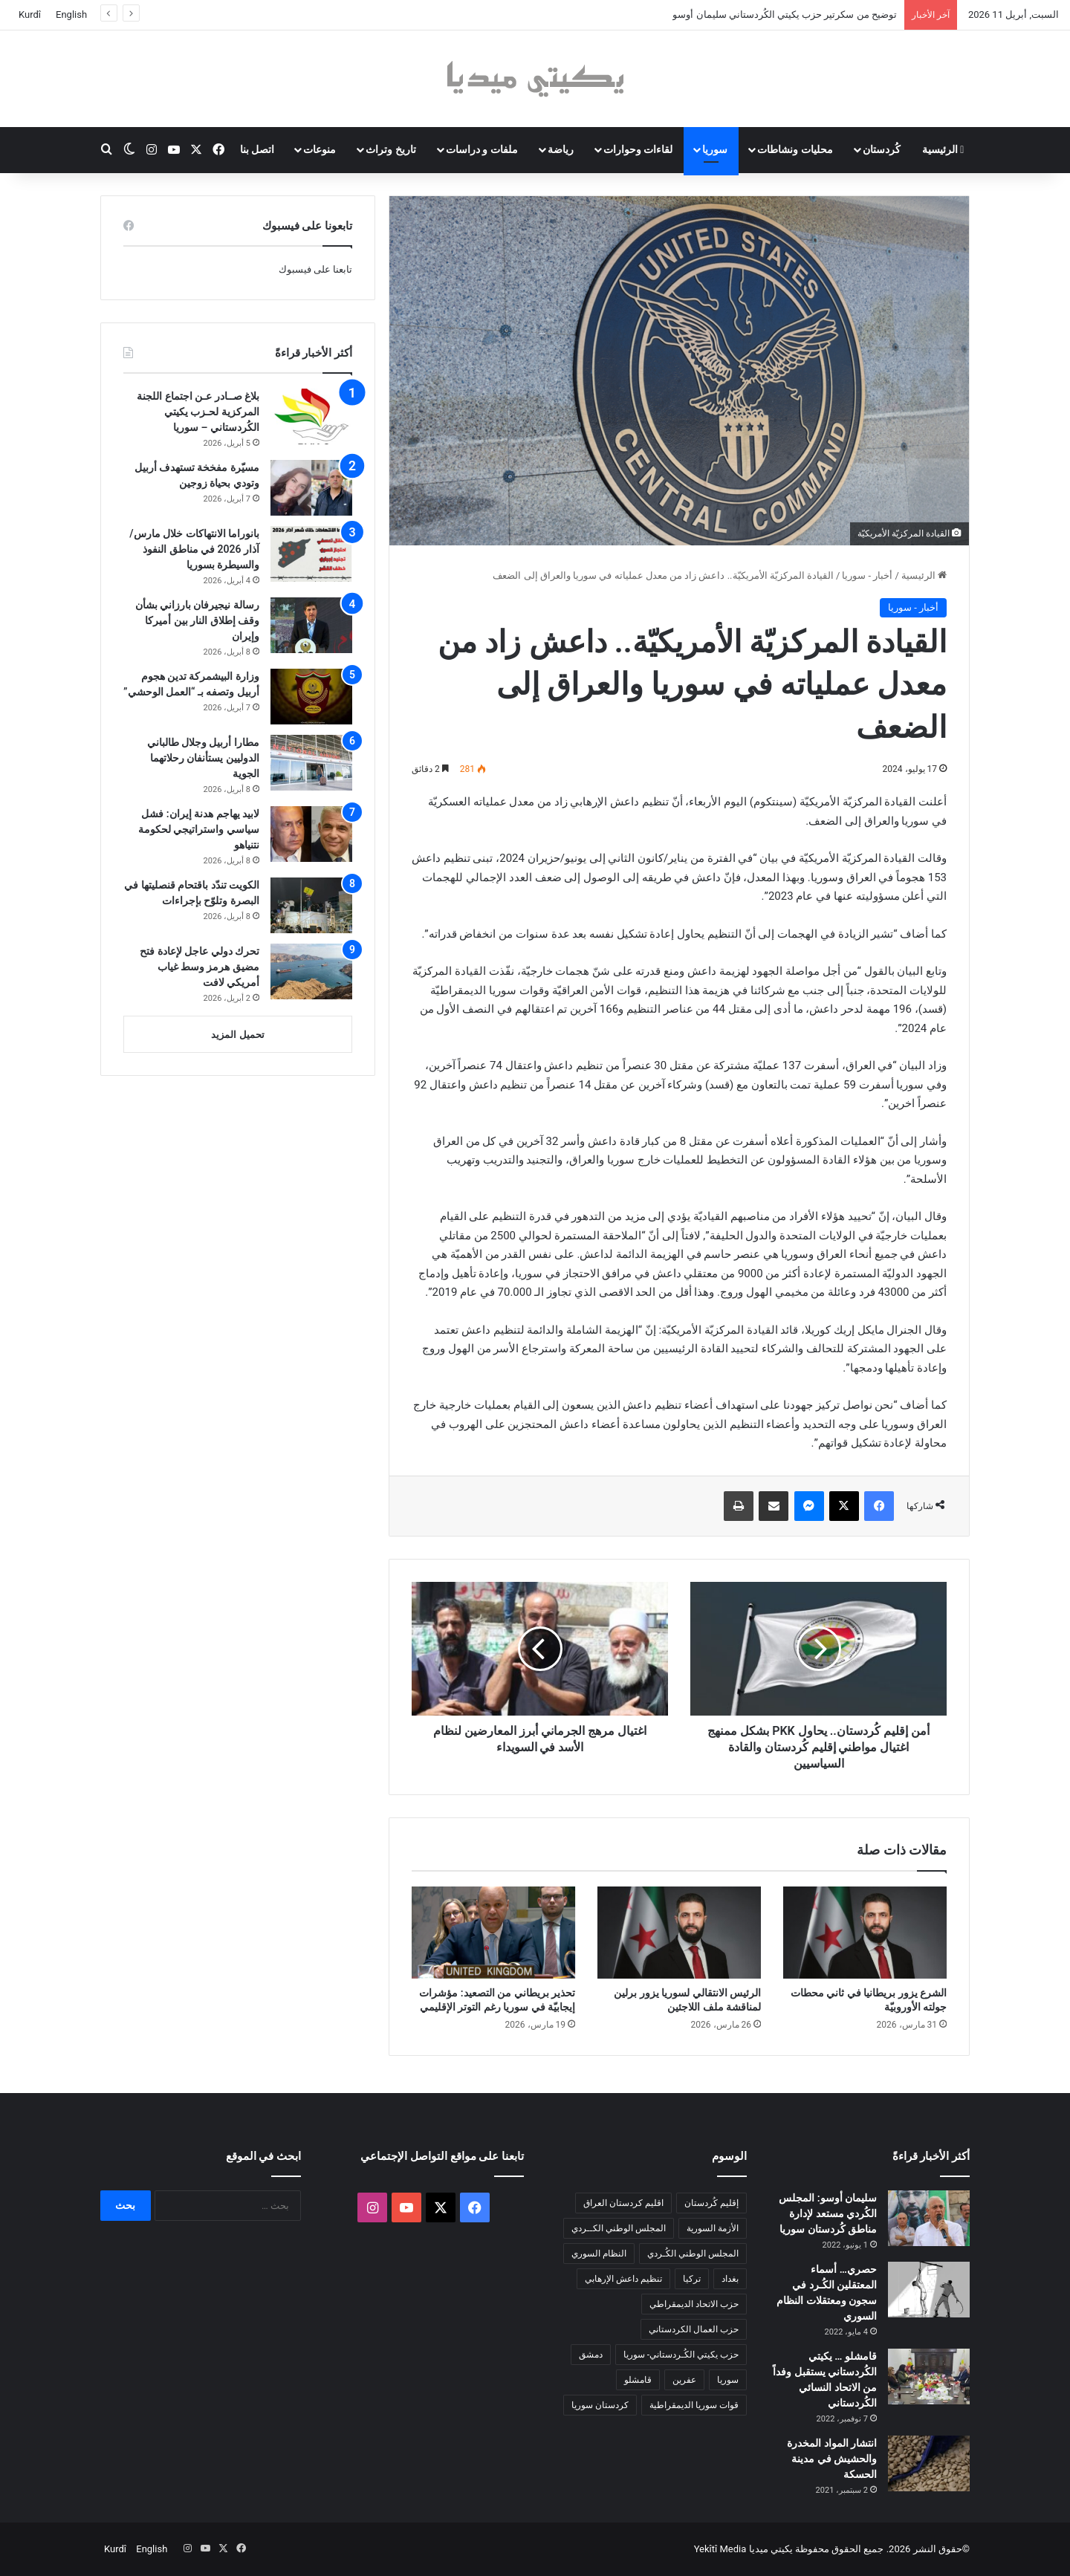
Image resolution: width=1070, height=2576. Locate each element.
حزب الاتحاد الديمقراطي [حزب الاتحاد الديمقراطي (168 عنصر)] (694, 2304)
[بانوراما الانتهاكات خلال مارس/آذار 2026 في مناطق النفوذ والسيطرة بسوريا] (311, 554)
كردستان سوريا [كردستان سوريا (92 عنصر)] (600, 2405)
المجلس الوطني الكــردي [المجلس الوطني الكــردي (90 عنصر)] (618, 2228)
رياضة (561, 149)
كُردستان (882, 149)
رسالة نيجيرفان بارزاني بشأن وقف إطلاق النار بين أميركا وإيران (197, 620)
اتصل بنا (257, 149)
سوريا (714, 149)
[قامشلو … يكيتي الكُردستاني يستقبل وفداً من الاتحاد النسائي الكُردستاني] (929, 2376)
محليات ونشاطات (794, 149)
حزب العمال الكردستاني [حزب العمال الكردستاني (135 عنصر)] (694, 2329)
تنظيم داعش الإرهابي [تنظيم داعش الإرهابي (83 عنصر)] (623, 2279)
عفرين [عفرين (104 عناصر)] (684, 2380)
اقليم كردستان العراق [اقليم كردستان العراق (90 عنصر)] (623, 2203)
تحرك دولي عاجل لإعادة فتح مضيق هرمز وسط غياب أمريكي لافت (199, 966)
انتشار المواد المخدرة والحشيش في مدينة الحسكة (832, 2458)
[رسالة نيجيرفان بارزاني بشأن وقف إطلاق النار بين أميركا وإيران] (311, 625)
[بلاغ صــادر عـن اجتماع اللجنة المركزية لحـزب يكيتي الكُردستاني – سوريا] (311, 416)
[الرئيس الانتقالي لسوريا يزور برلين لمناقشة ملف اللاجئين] (679, 1932)
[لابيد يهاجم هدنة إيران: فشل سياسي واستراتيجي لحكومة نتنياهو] (311, 834)
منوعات (319, 149)
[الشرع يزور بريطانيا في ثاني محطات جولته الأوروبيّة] (865, 1932)
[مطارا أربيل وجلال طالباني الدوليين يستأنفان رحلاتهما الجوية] (311, 763)
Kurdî (30, 14)
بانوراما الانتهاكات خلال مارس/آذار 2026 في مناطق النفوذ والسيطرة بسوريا (194, 549)
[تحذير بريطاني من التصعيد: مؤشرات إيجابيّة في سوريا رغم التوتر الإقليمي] (493, 1932)
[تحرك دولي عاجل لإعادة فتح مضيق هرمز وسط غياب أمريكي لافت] (311, 971)
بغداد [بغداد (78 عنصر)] (730, 2279)
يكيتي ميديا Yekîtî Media (743, 2548)
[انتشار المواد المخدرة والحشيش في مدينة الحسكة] (929, 2463)
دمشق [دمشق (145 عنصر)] (591, 2354)
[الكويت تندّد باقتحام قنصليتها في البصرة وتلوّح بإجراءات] (311, 905)
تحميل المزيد (237, 1034)
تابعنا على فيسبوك (315, 269)
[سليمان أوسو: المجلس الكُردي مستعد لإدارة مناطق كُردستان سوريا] (929, 2218)
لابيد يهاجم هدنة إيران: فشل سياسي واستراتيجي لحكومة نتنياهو (198, 829)
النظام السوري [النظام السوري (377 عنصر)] (598, 2253)
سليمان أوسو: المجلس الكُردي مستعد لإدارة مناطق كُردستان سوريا (828, 2213)
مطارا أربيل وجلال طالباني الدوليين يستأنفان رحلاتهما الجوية (203, 757)
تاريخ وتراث (390, 149)
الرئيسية (943, 149)
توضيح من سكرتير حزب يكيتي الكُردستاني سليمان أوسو (784, 14)
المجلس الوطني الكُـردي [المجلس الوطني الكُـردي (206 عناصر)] (693, 2253)
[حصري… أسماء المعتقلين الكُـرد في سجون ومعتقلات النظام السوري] (929, 2289)
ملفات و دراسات (482, 149)
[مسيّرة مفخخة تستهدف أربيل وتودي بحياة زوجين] (311, 488)
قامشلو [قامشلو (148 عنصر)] (638, 2380)
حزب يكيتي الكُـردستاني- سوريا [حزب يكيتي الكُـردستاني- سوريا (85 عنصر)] (681, 2354)
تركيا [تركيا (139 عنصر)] (692, 2279)
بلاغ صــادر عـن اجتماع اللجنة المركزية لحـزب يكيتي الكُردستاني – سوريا (198, 411)
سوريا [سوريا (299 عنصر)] (728, 2380)
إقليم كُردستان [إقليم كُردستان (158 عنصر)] (711, 2203)
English (71, 14)
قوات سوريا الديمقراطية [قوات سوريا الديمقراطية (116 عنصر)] (694, 2405)
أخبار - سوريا (867, 575)
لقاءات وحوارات (637, 149)
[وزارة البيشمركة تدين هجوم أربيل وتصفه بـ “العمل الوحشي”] (311, 696)
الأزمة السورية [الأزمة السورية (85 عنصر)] (713, 2228)
